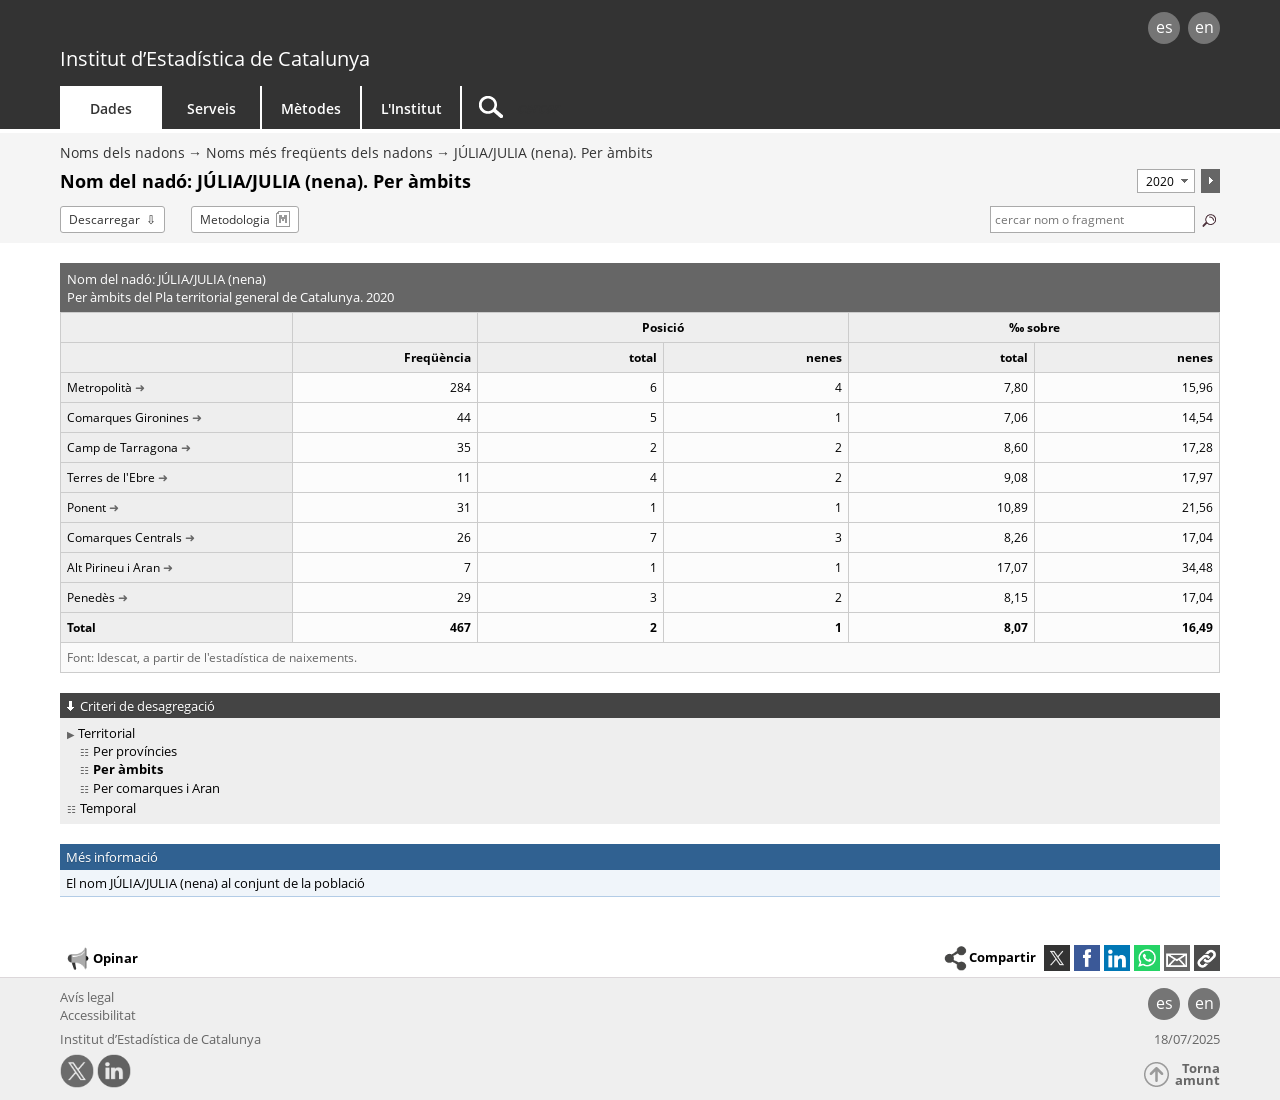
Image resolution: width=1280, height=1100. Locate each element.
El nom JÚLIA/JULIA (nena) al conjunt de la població (215, 883)
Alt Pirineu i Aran (113, 567)
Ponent (86, 507)
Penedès (91, 597)
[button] (1207, 958)
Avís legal (87, 997)
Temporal (108, 808)
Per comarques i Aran (156, 788)
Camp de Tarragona (122, 447)
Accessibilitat (98, 1015)
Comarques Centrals (124, 537)
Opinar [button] (101, 959)
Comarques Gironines (128, 417)
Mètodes (311, 108)
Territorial (106, 733)
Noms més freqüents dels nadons (319, 152)
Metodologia (235, 219)
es (1164, 27)
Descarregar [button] (104, 219)
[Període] (1166, 181)
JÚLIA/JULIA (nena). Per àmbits (553, 152)
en (1204, 27)
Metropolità (99, 387)
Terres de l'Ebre (111, 477)
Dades (111, 108)
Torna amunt (1197, 1074)
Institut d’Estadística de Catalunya (215, 58)
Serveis (211, 108)
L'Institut (411, 108)
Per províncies (135, 751)
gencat (292, 29)
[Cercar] (632, 107)
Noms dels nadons (122, 152)
